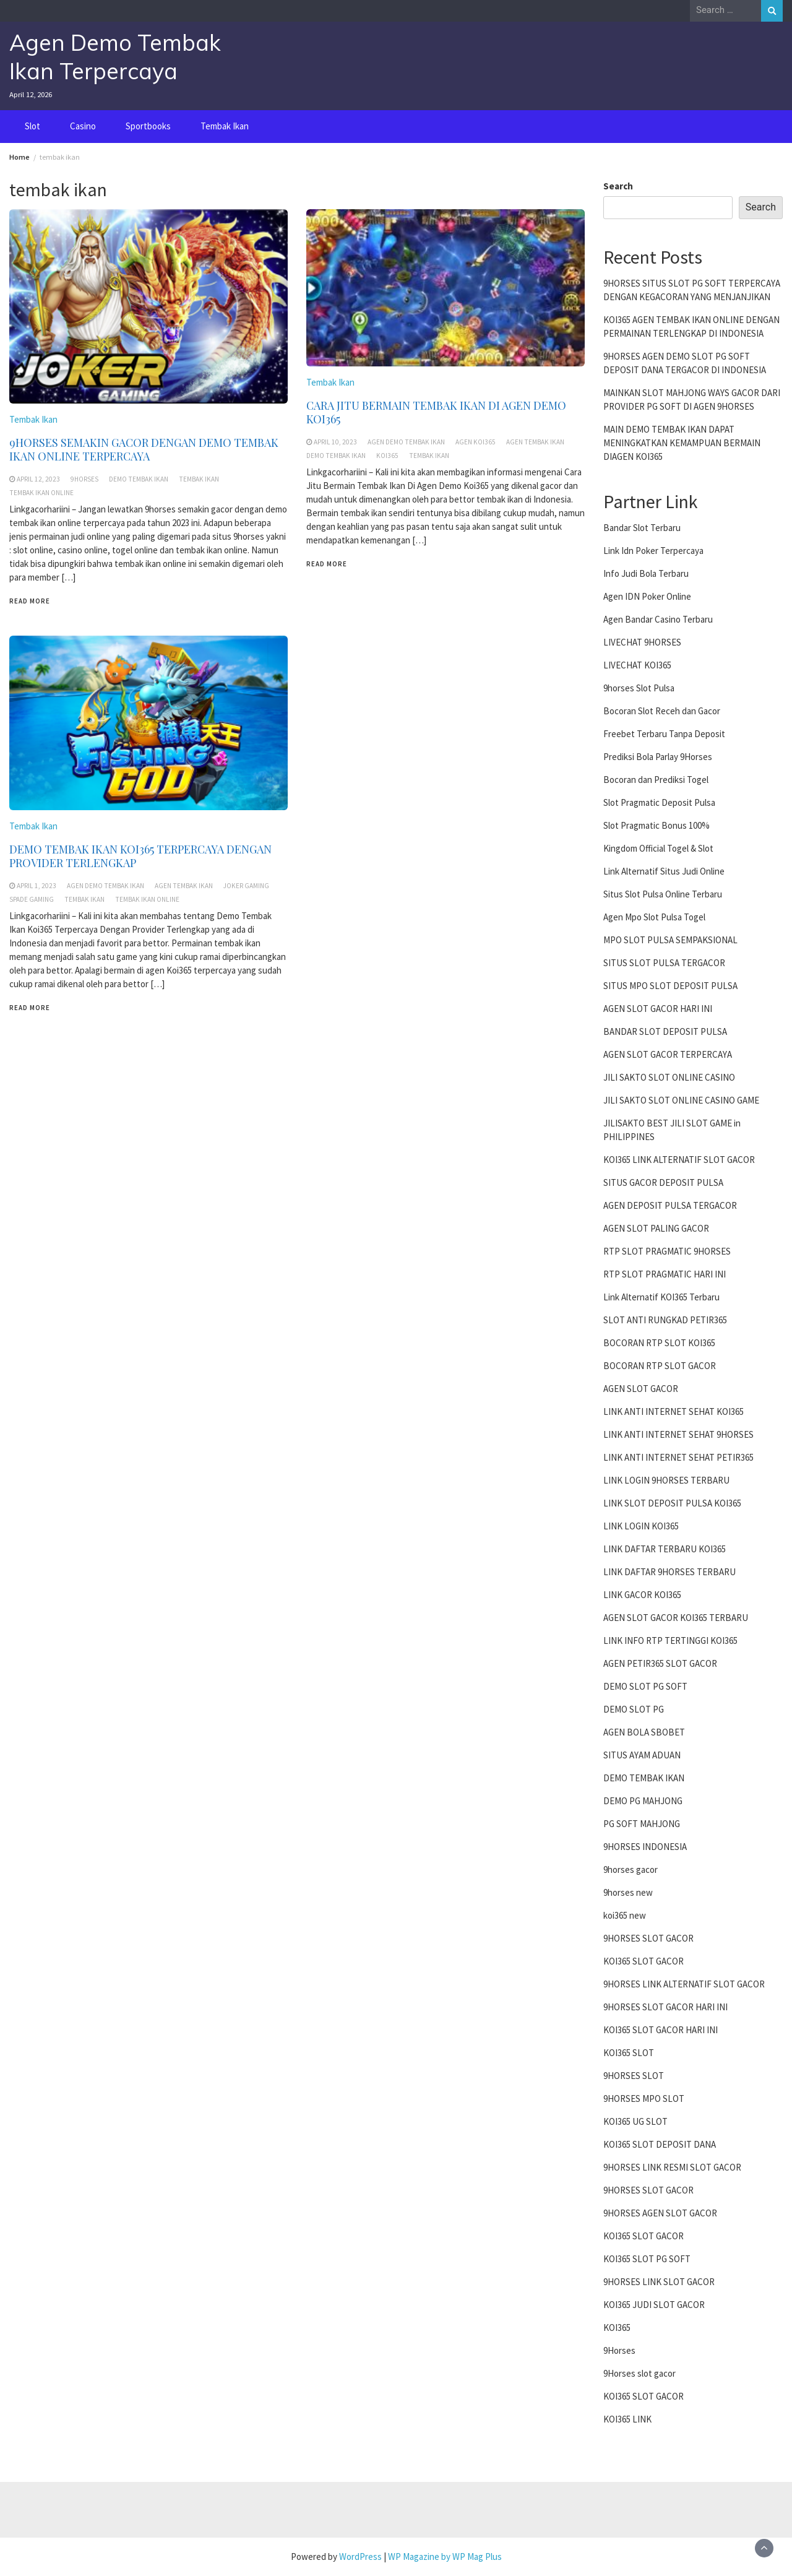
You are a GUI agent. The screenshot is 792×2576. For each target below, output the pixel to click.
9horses (84, 479)
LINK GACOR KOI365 (642, 1595)
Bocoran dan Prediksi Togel (655, 779)
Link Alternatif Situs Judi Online (664, 871)
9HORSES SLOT (633, 2075)
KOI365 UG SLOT (635, 2121)
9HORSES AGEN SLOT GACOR (660, 2213)
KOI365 (617, 2327)
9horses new (628, 1892)
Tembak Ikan (224, 126)
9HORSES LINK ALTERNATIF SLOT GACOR (684, 1984)
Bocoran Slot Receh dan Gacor (661, 711)
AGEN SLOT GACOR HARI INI (657, 1008)
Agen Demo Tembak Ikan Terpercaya (115, 56)
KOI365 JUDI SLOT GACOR (654, 2304)
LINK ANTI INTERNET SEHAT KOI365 (673, 1411)
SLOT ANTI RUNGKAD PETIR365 (665, 1320)
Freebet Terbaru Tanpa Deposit (664, 734)
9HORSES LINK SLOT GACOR (659, 2282)
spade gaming (31, 899)
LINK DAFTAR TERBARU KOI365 (664, 1549)
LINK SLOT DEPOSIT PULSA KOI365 (672, 1503)
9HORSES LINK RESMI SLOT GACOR (672, 2167)
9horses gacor (630, 1869)
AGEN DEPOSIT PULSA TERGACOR (670, 1205)
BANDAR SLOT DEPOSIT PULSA (665, 1031)
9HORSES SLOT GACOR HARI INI (665, 2007)
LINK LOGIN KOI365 (641, 1526)
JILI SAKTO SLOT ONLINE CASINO (669, 1077)
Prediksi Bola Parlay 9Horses (657, 757)
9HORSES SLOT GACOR (648, 1938)
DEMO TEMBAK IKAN (643, 1778)
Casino (83, 126)
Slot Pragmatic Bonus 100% (656, 825)
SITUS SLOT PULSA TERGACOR (664, 963)
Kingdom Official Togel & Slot (658, 848)
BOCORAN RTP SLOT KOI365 (659, 1343)
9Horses (619, 2350)
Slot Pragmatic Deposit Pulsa (659, 802)
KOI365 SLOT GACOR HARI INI (660, 2030)
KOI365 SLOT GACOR (643, 1961)
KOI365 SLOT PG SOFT (647, 2259)
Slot (32, 126)
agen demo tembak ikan (406, 442)
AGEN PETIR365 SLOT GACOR (660, 1663)
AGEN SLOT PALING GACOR (656, 1228)
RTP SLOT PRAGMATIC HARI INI (664, 1274)
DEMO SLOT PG (633, 1709)
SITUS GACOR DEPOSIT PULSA (663, 1182)
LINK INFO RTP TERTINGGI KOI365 (670, 1640)
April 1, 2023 (36, 885)
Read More (29, 601)
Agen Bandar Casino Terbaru (658, 619)
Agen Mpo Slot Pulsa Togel (654, 917)
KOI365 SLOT (628, 2053)
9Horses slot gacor (639, 2373)
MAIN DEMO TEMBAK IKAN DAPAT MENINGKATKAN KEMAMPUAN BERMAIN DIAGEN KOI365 (681, 442)
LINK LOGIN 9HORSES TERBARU (666, 1480)
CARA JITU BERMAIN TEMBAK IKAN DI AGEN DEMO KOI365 (436, 412)
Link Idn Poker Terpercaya (653, 550)
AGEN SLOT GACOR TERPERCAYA (667, 1054)
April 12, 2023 (38, 479)
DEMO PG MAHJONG (642, 1801)
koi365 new (624, 1915)
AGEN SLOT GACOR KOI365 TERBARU (675, 1617)
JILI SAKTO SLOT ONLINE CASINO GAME (681, 1100)
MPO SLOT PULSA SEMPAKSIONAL (670, 940)
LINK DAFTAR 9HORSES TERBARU (669, 1572)
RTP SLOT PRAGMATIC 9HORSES (667, 1251)
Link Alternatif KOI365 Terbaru (661, 1297)
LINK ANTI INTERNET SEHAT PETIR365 (678, 1457)
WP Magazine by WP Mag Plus (445, 2556)
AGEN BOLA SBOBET (644, 1732)
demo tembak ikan (138, 479)
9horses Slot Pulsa (638, 688)
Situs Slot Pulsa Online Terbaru (662, 894)
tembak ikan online (41, 492)
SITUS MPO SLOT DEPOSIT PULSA (670, 986)
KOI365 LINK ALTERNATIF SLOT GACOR (679, 1159)
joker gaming (246, 885)
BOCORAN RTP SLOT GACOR (659, 1366)
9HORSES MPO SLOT (643, 2098)
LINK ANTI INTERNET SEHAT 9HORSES (678, 1434)
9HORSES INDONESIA (645, 1846)
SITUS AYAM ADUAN (642, 1755)
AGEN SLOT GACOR (640, 1388)
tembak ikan (199, 479)
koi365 (387, 455)
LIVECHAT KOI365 (637, 665)
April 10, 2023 (335, 442)
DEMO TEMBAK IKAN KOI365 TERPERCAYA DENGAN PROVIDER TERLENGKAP (140, 856)
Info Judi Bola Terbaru (646, 573)
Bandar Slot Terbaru (642, 528)
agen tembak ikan (535, 442)
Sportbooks (148, 126)
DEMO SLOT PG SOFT (645, 1686)
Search (618, 186)
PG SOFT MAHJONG (641, 1824)
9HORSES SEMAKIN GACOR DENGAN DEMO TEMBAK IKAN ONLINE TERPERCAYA (143, 449)
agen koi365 (475, 442)
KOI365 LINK (627, 2419)
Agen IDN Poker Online (647, 596)
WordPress (360, 2556)
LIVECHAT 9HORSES (642, 642)
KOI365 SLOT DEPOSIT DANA (659, 2144)
